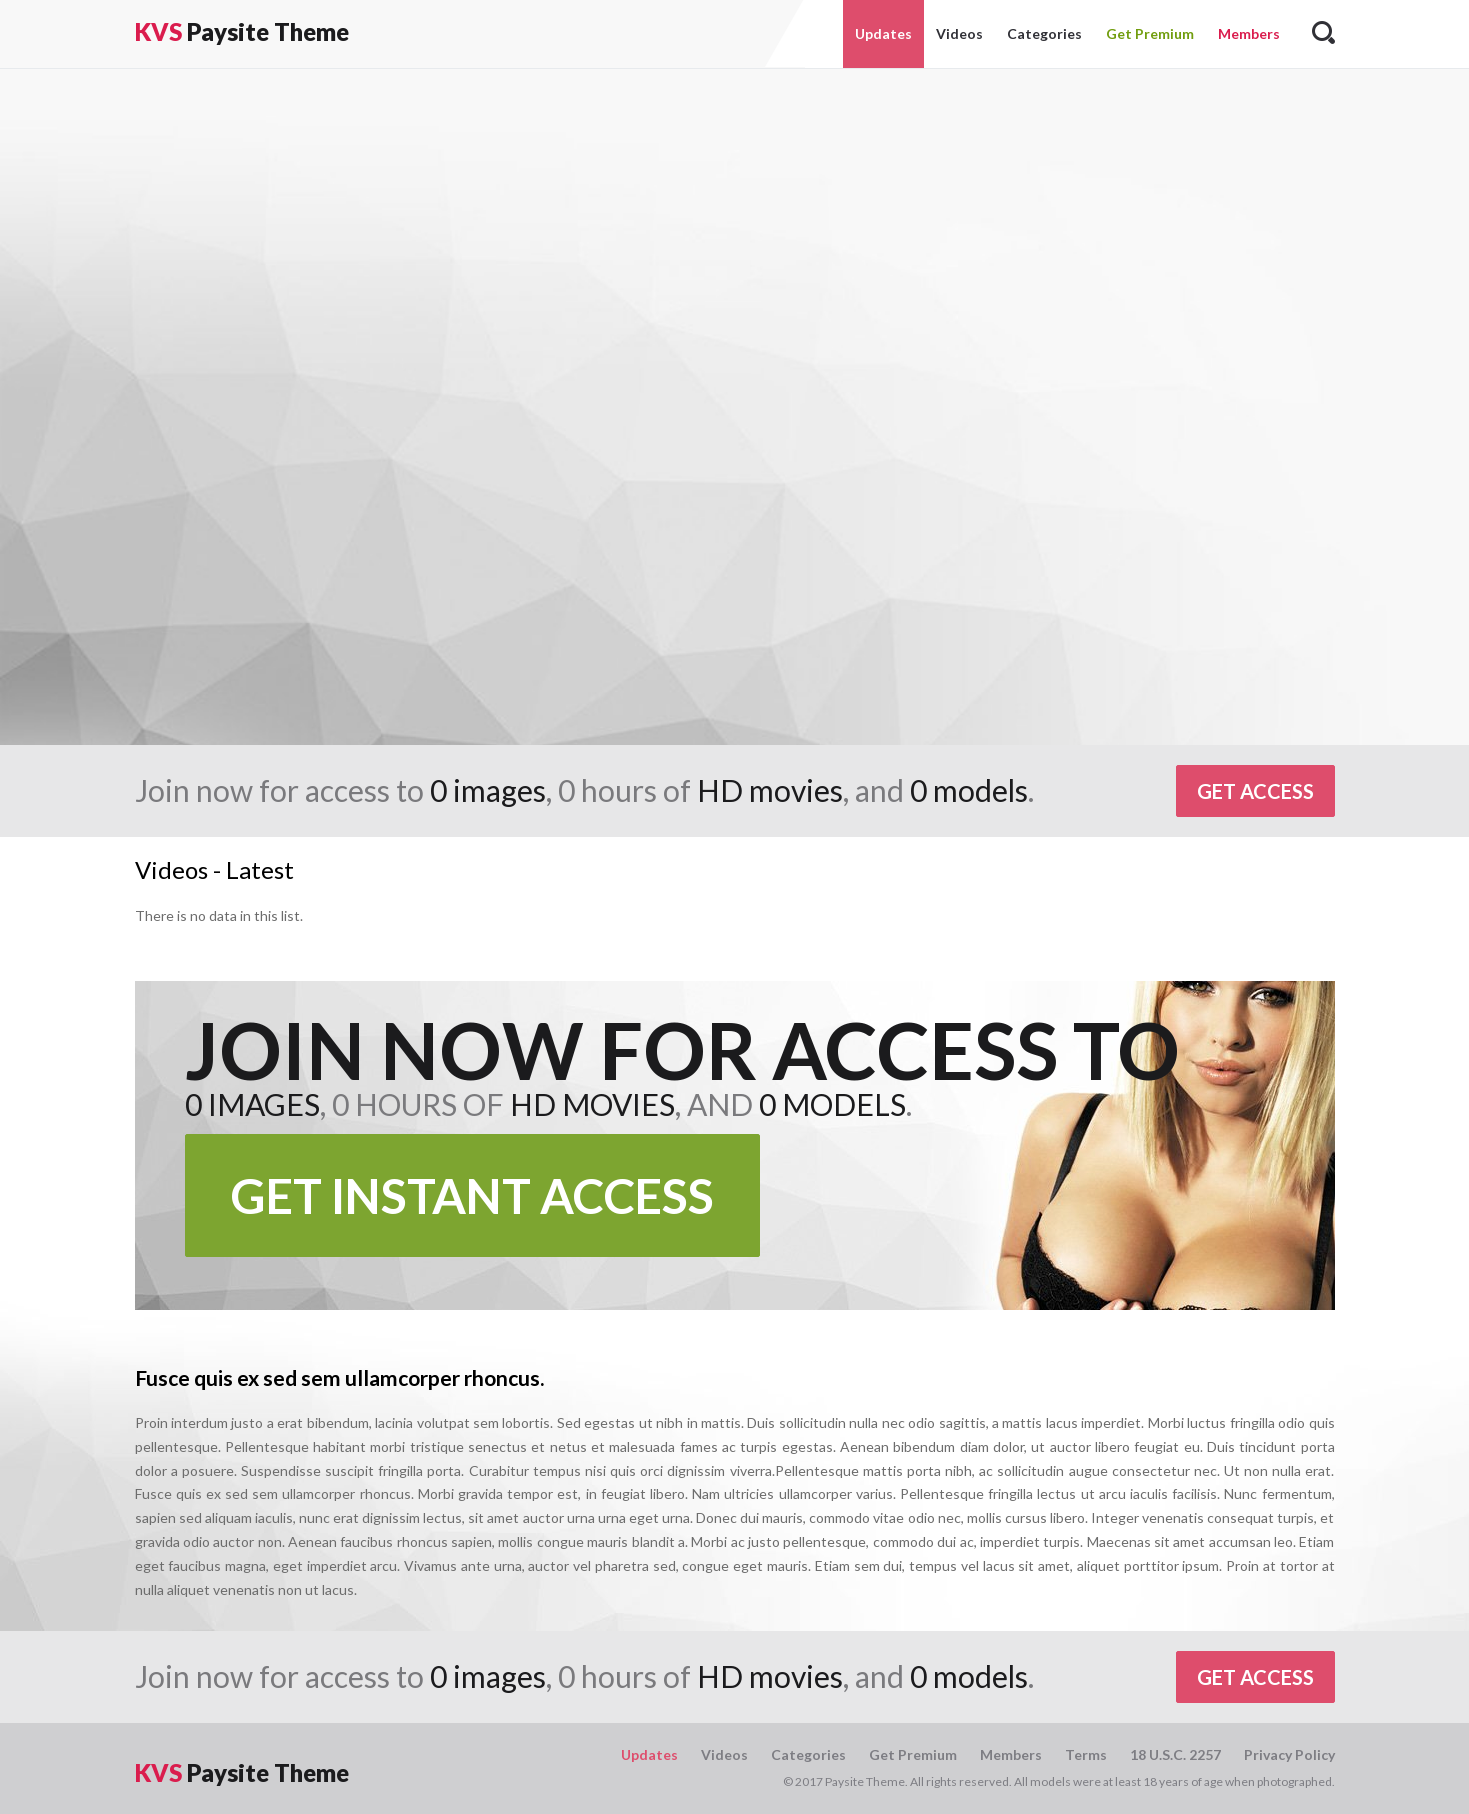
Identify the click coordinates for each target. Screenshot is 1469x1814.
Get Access (1255, 791)
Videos (959, 33)
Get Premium (1150, 33)
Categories (1044, 33)
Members (1249, 33)
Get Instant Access (472, 1195)
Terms (1086, 1754)
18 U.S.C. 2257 (1175, 1754)
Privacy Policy (1289, 1754)
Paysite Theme (242, 31)
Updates (883, 33)
